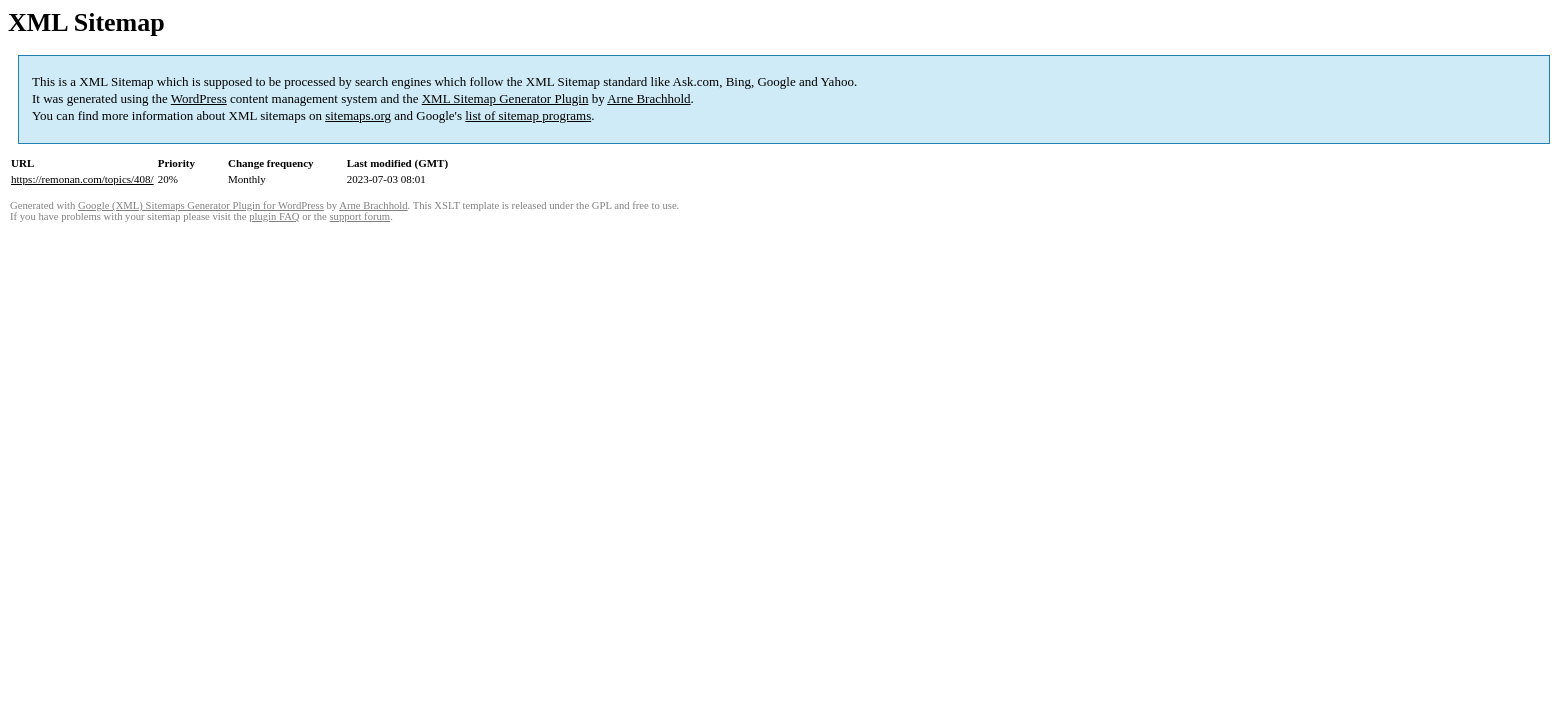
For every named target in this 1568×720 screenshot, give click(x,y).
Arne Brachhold (648, 98)
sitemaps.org (358, 115)
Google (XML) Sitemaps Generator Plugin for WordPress (201, 205)
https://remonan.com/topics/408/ (82, 179)
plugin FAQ (274, 216)
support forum (359, 216)
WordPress (199, 98)
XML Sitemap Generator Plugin (505, 98)
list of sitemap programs (528, 115)
